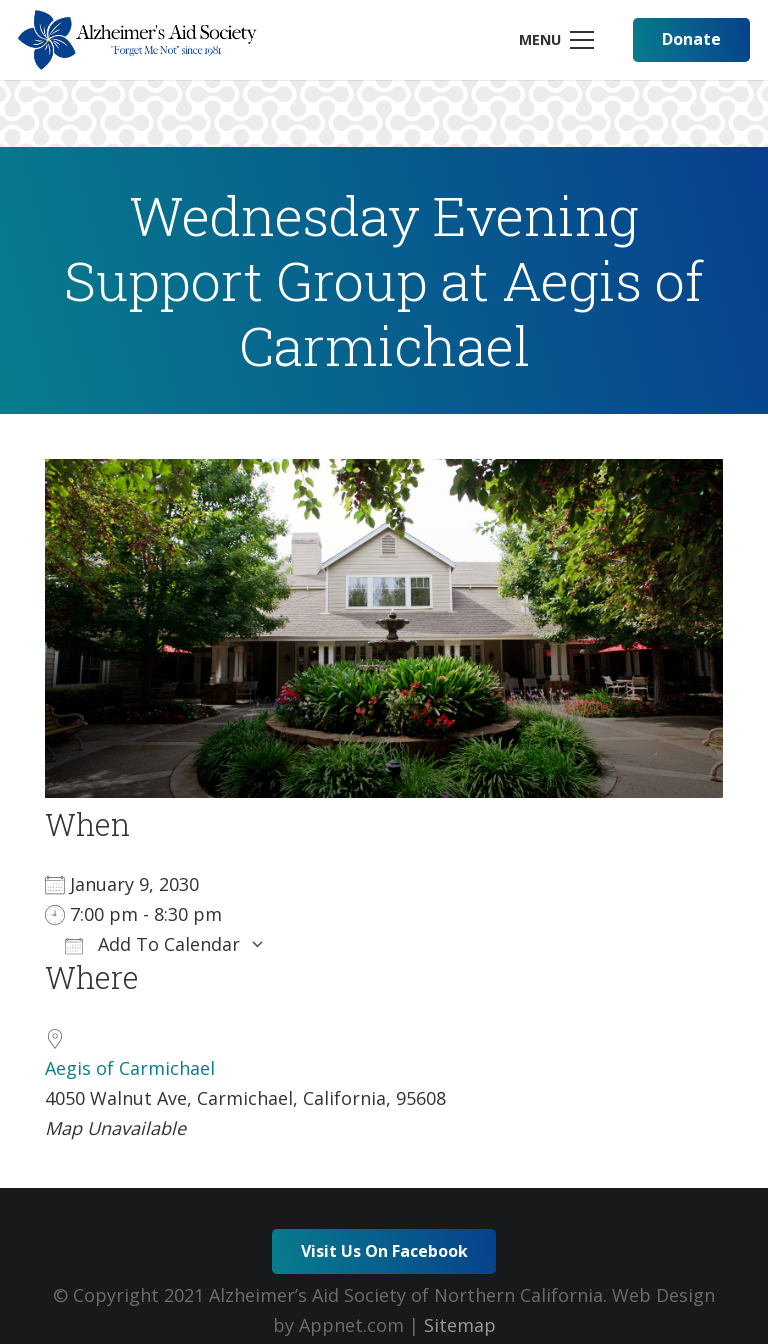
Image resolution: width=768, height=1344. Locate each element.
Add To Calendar (152, 944)
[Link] (137, 40)
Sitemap (460, 1325)
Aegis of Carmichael (130, 1068)
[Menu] (556, 40)
